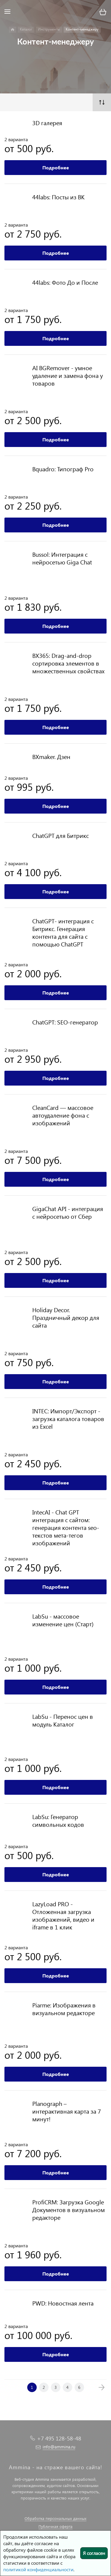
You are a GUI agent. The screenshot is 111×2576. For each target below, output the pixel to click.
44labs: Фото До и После (65, 282)
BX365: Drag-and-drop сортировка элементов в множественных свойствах (68, 662)
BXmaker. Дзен (51, 756)
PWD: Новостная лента (63, 2303)
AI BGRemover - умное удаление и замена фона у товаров (67, 375)
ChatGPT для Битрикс (60, 835)
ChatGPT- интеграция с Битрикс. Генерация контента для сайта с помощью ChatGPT (63, 932)
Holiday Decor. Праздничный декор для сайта (65, 1317)
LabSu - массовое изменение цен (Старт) (63, 1619)
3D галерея (47, 122)
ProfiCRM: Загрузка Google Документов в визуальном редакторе (68, 2209)
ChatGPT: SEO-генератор (65, 1022)
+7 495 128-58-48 (59, 2438)
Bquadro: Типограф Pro (63, 468)
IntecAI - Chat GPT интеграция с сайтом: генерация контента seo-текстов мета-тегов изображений (65, 1527)
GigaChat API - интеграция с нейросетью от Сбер (67, 1212)
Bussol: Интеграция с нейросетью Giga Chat (62, 558)
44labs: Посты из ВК (58, 197)
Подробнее (55, 167)
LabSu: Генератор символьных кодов (58, 1820)
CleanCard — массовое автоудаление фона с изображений (62, 1114)
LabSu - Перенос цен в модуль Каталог (62, 1720)
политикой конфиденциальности (38, 2569)
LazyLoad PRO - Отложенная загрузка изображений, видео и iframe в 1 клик (63, 1915)
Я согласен (94, 2553)
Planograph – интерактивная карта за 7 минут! (66, 2110)
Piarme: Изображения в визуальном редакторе (64, 2008)
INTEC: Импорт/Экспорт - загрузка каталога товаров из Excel (68, 1418)
